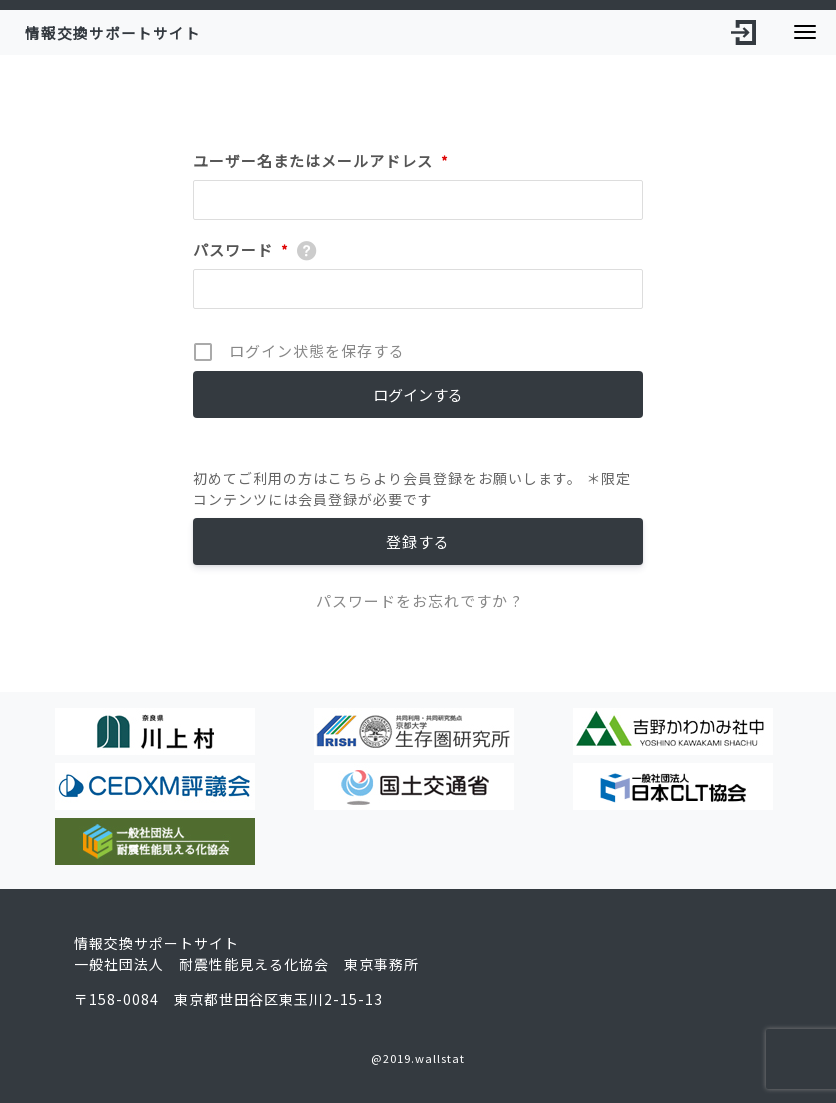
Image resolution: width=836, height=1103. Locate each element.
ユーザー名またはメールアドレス (321, 161)
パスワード (241, 250)
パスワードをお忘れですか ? (418, 600)
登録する (418, 541)
